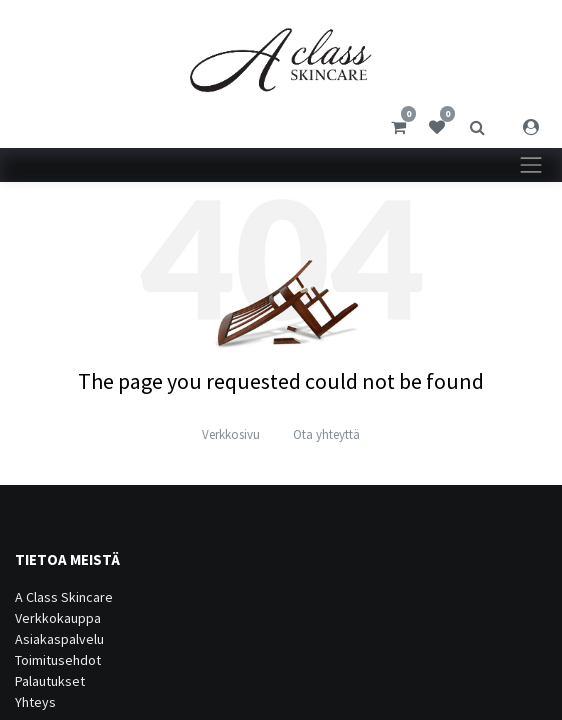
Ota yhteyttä (326, 434)
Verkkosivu (231, 434)
